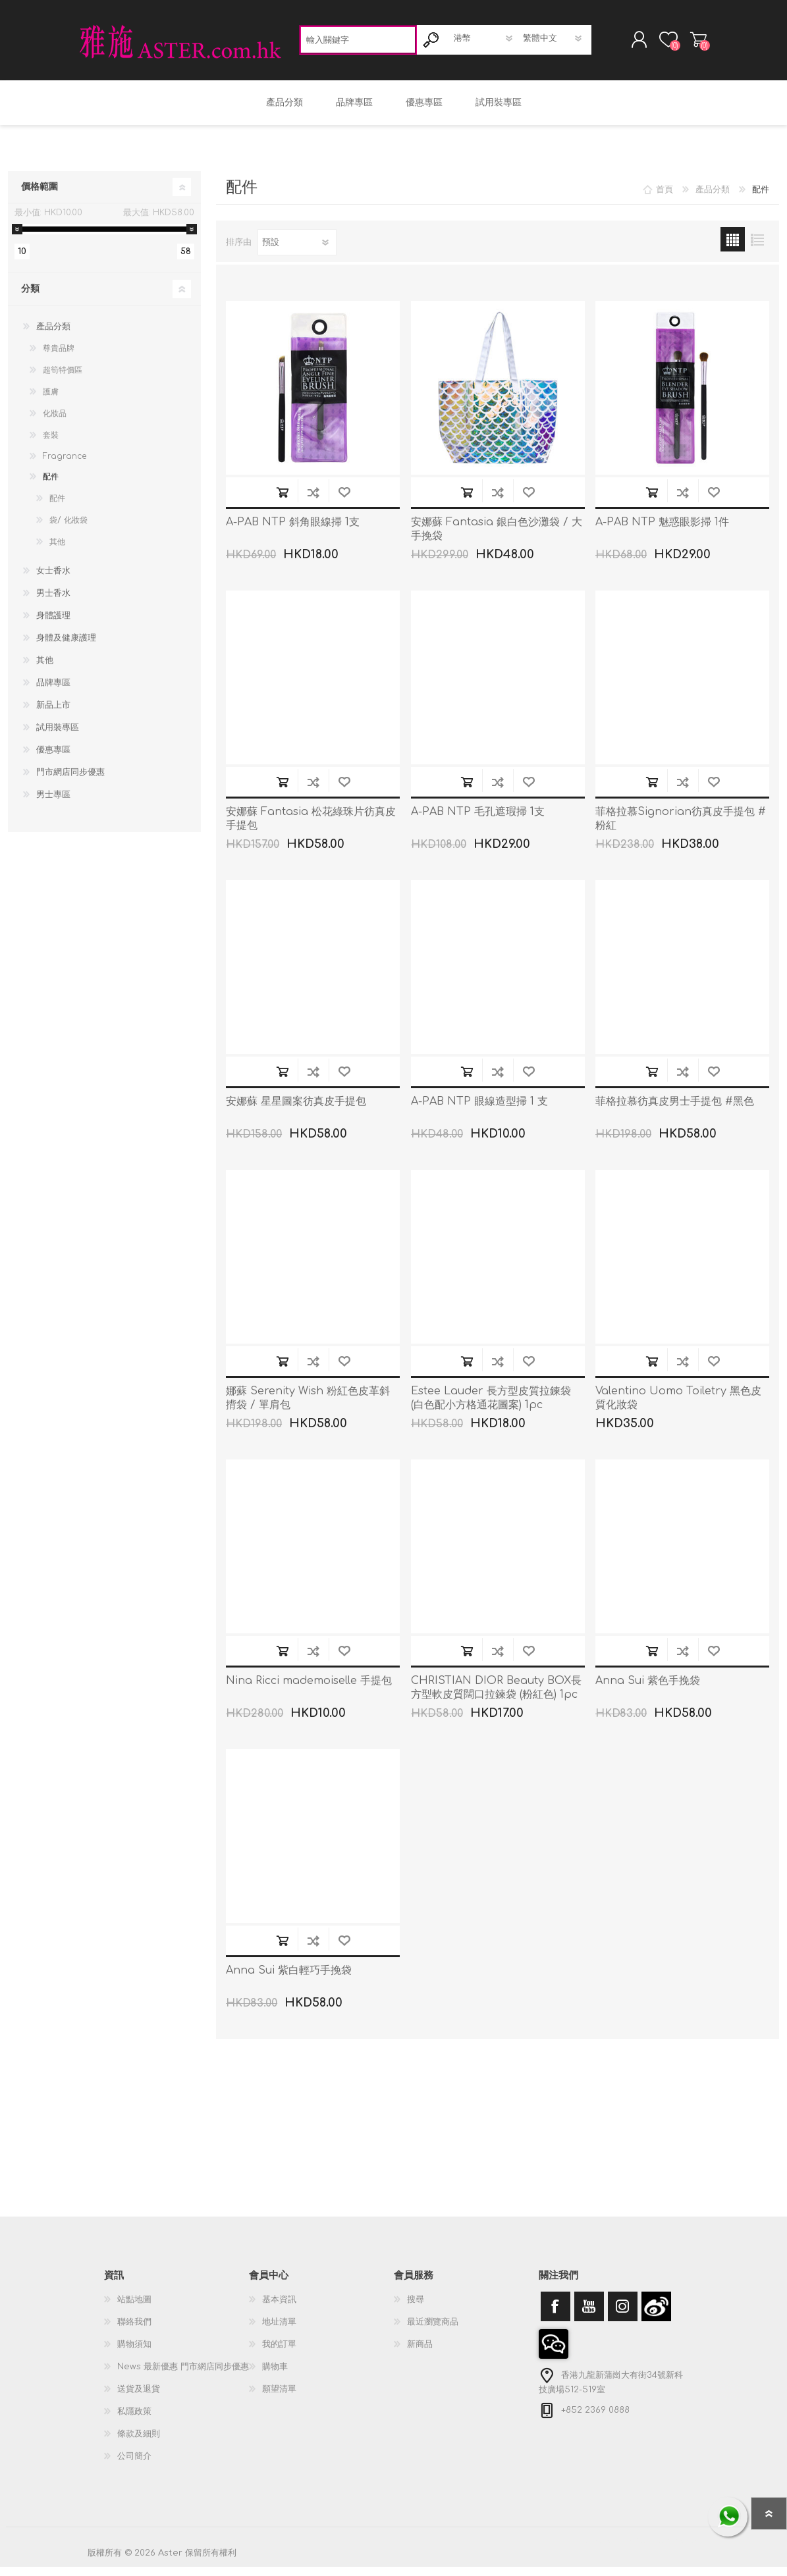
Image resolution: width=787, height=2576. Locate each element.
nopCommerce (667, 2549)
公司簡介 (134, 2465)
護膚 (51, 401)
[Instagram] (623, 2315)
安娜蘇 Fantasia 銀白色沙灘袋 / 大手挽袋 (496, 538)
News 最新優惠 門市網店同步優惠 (183, 2375)
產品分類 (53, 335)
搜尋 (415, 2308)
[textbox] (358, 44)
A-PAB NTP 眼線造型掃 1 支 (479, 1111)
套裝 (51, 444)
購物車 (685, 44)
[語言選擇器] (553, 43)
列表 (757, 248)
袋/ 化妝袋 (68, 529)
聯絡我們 (134, 2331)
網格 (732, 248)
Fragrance (64, 465)
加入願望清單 (344, 501)
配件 (51, 485)
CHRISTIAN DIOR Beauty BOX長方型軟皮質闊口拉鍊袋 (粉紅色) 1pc (496, 1697)
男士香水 (53, 602)
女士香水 (53, 580)
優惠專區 (53, 759)
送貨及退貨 (138, 2398)
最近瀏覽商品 (432, 2331)
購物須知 (134, 2353)
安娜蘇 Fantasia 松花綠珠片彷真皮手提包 (311, 828)
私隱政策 (134, 2420)
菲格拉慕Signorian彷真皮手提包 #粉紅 (680, 828)
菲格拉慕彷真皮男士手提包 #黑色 (674, 1111)
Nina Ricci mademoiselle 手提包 (309, 1690)
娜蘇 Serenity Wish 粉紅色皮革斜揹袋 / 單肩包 (308, 1407)
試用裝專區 (57, 736)
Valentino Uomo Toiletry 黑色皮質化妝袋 (678, 1407)
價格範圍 (39, 196)
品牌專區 (53, 692)
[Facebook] (555, 2315)
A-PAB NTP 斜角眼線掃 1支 (293, 531)
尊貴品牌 (58, 357)
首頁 (664, 198)
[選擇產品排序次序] (297, 251)
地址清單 (279, 2331)
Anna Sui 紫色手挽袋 (647, 1690)
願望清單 (279, 2398)
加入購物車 (282, 501)
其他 (57, 551)
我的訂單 (279, 2353)
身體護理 (53, 624)
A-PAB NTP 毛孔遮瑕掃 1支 (478, 821)
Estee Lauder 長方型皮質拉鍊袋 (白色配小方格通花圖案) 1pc (491, 1407)
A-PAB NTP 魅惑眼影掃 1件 (662, 531)
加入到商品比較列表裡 (313, 501)
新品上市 (53, 714)
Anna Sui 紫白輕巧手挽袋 (289, 1979)
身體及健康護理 (66, 647)
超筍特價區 (62, 379)
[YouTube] (589, 2315)
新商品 (420, 2353)
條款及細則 (138, 2443)
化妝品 (55, 422)
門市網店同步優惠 (70, 781)
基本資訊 (279, 2308)
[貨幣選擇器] (484, 43)
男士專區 (53, 803)
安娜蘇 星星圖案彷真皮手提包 (296, 1111)
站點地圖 (134, 2308)
